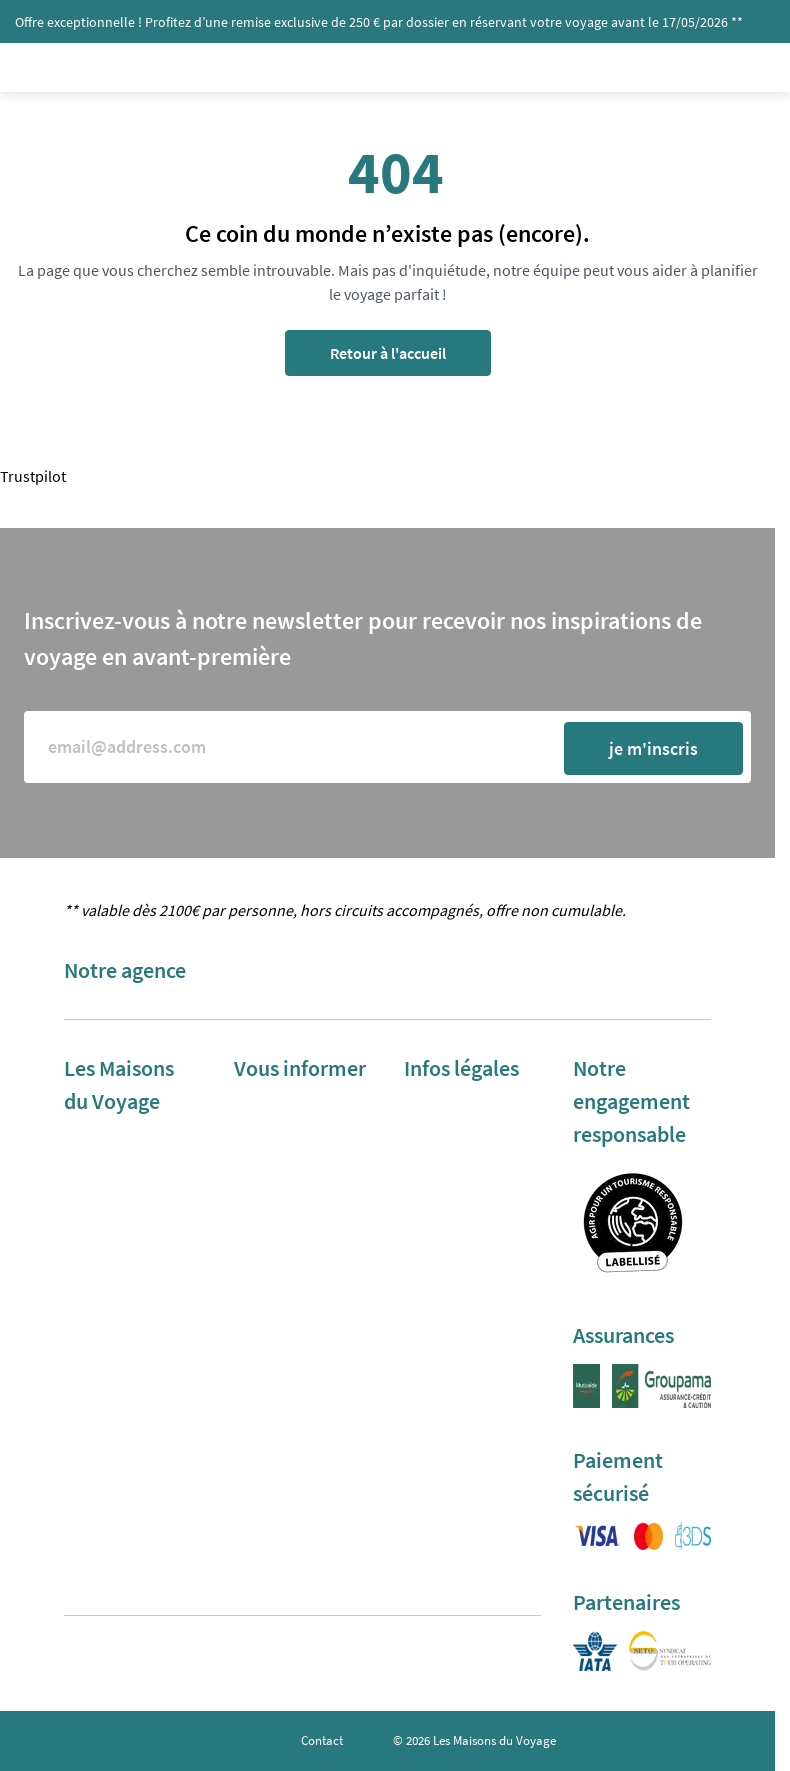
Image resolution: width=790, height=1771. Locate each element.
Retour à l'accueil (388, 353)
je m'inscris (653, 748)
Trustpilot (33, 476)
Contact (322, 1740)
